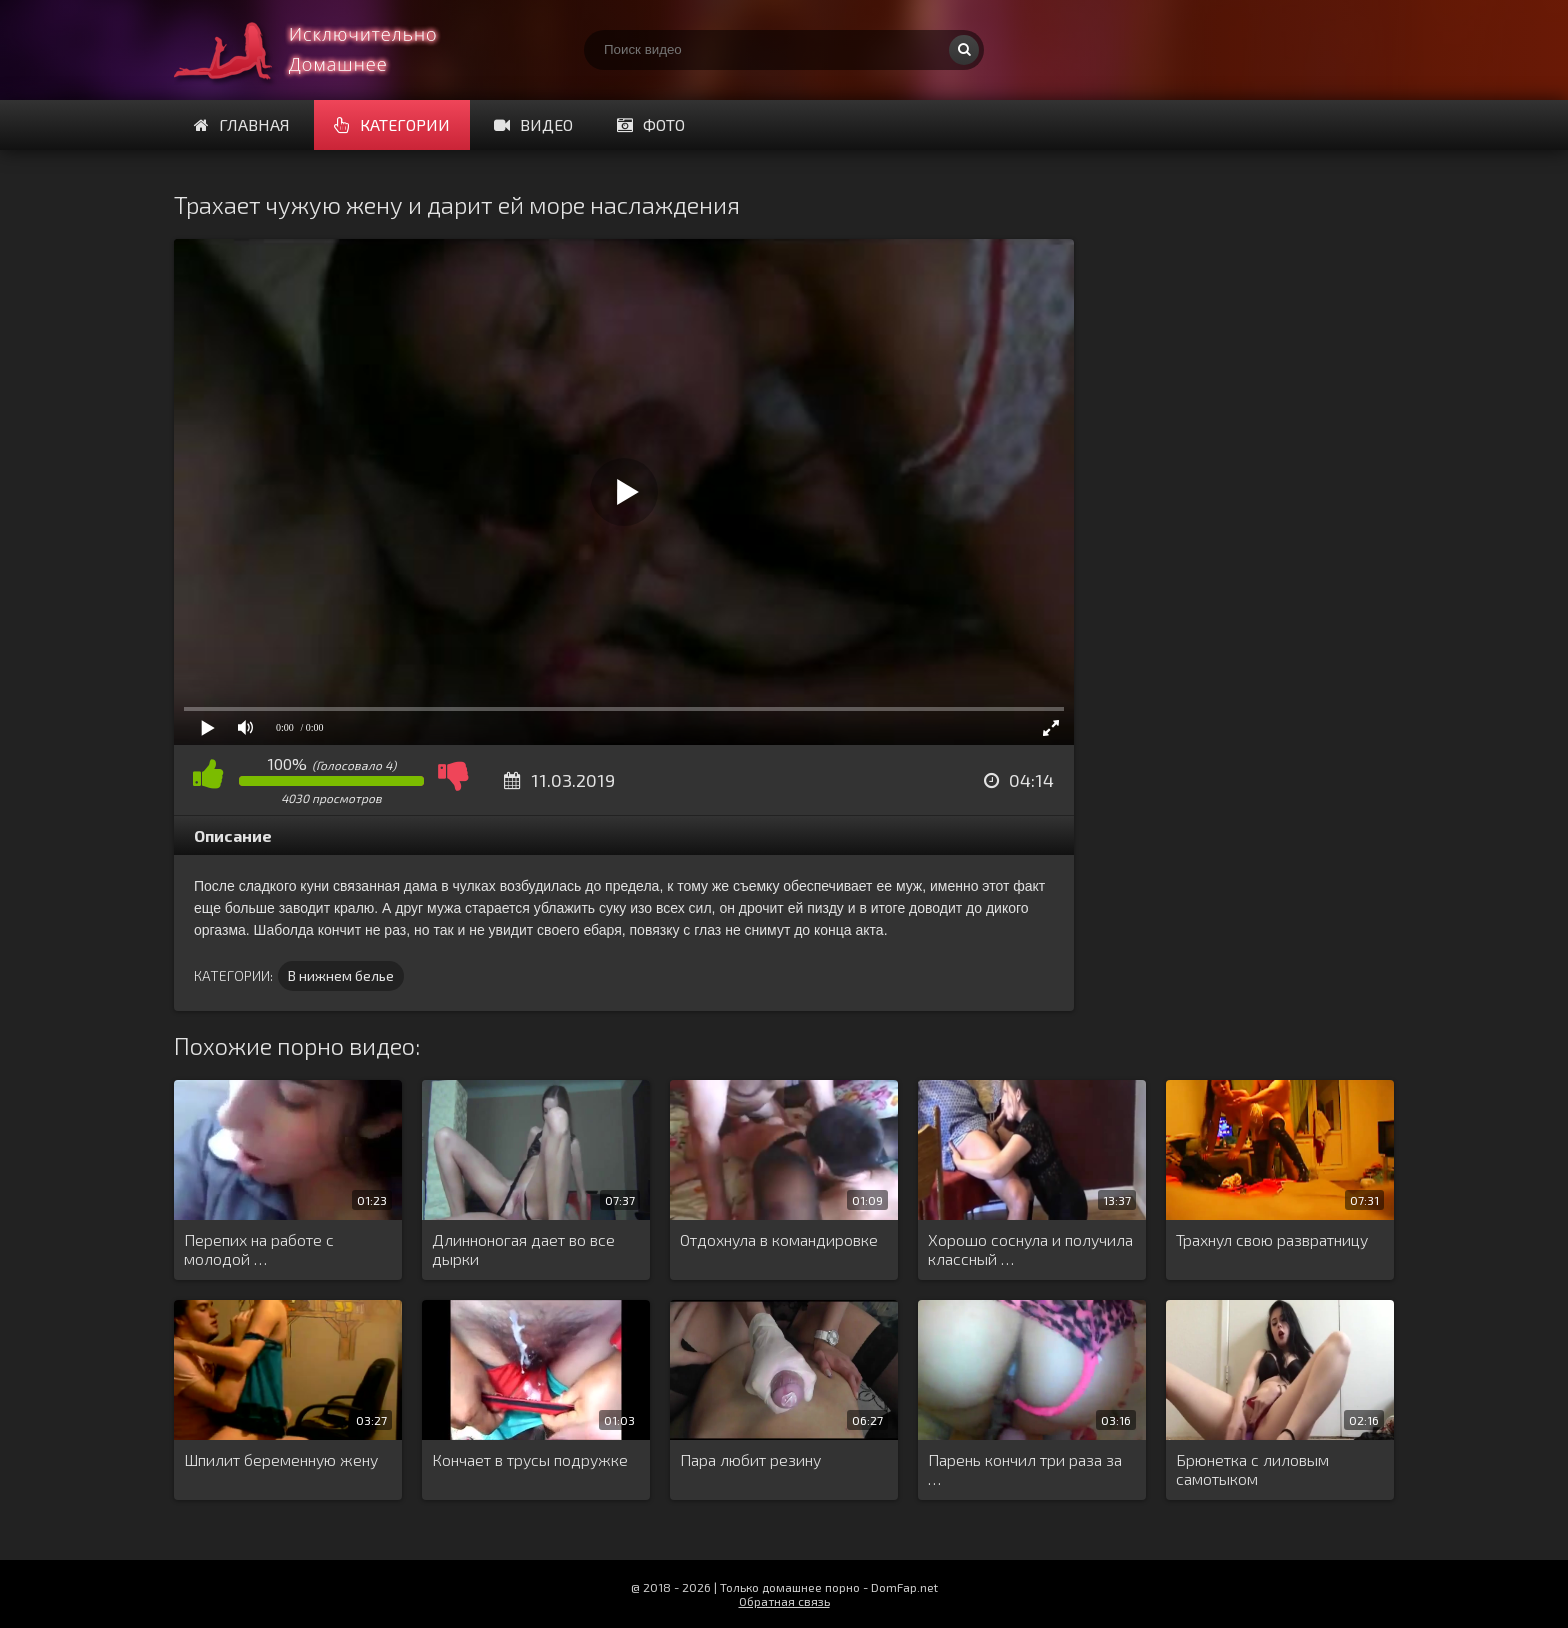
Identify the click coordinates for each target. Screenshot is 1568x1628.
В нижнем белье (341, 975)
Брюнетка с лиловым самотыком (1252, 1469)
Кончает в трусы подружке (530, 1459)
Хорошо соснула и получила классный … (1030, 1249)
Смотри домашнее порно (324, 50)
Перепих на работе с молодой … (259, 1249)
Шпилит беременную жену (281, 1459)
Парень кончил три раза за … (1025, 1469)
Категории (392, 124)
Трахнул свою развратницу (1272, 1239)
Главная (242, 124)
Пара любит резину (750, 1459)
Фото (651, 124)
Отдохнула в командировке (779, 1239)
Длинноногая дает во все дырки (523, 1249)
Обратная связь (784, 1601)
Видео (533, 124)
